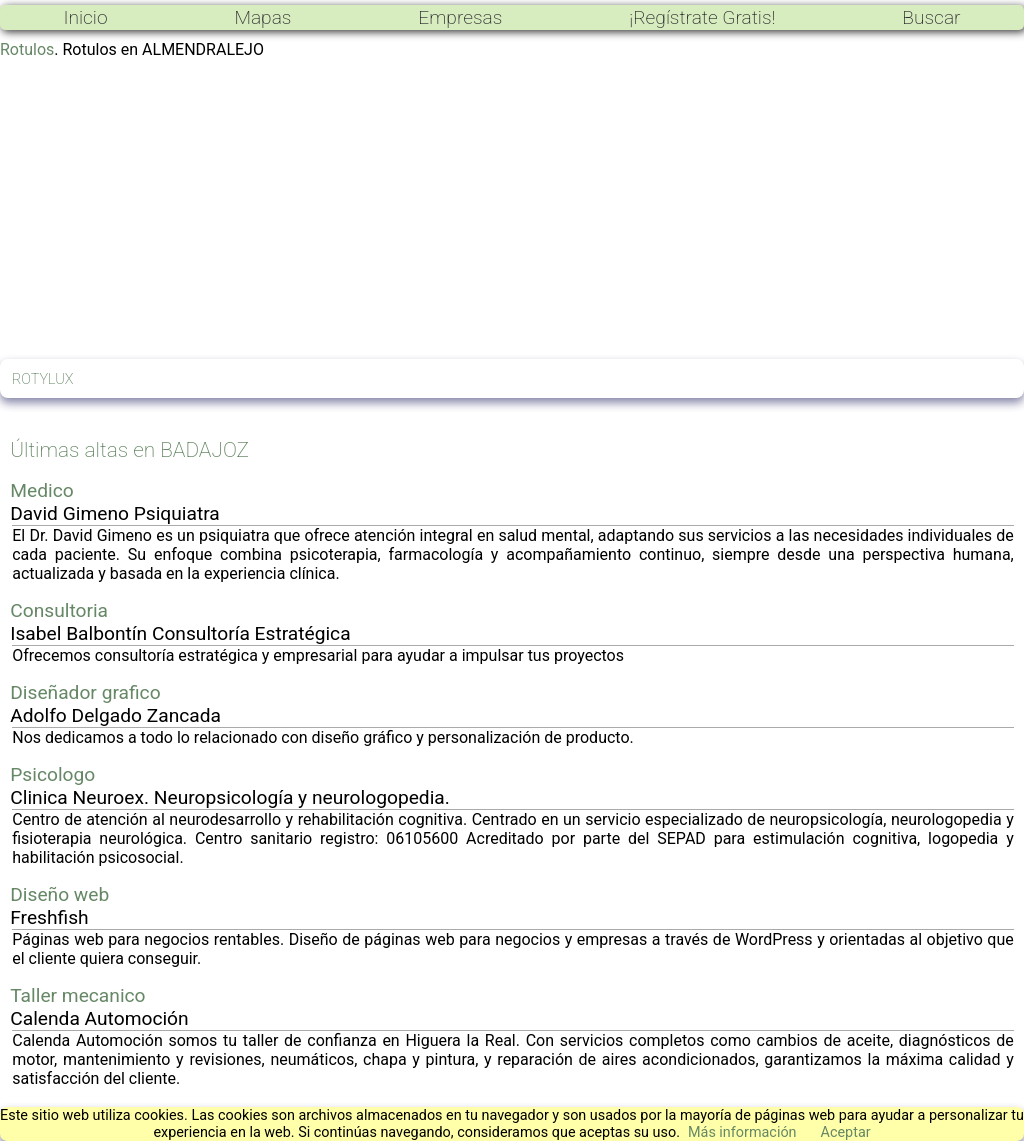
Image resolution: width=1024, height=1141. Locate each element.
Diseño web (59, 894)
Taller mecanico (77, 995)
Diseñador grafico (85, 692)
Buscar (931, 17)
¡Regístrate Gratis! (702, 17)
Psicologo (52, 774)
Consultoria (59, 610)
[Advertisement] (512, 209)
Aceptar (846, 1132)
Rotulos (27, 49)
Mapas (262, 17)
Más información (742, 1132)
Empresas (460, 17)
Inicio (85, 17)
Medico (41, 490)
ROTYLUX (42, 379)
